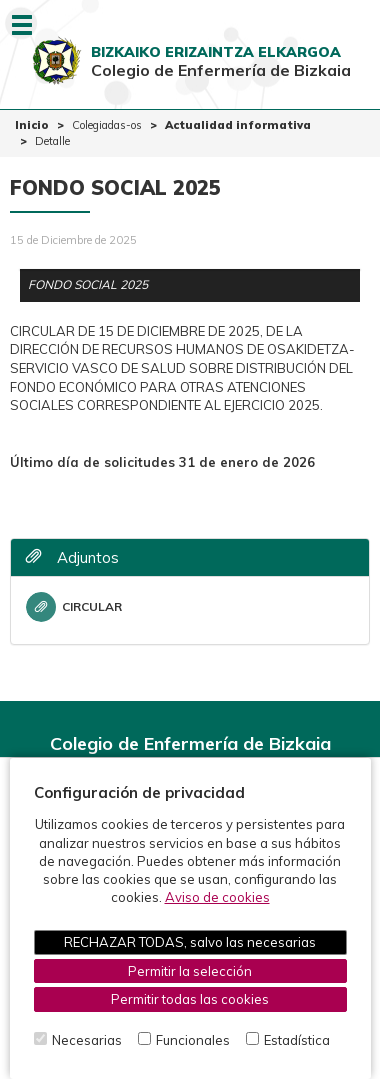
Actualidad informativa (238, 125)
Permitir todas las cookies (190, 999)
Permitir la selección (190, 971)
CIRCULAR (74, 607)
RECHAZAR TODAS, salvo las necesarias (190, 942)
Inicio (32, 125)
